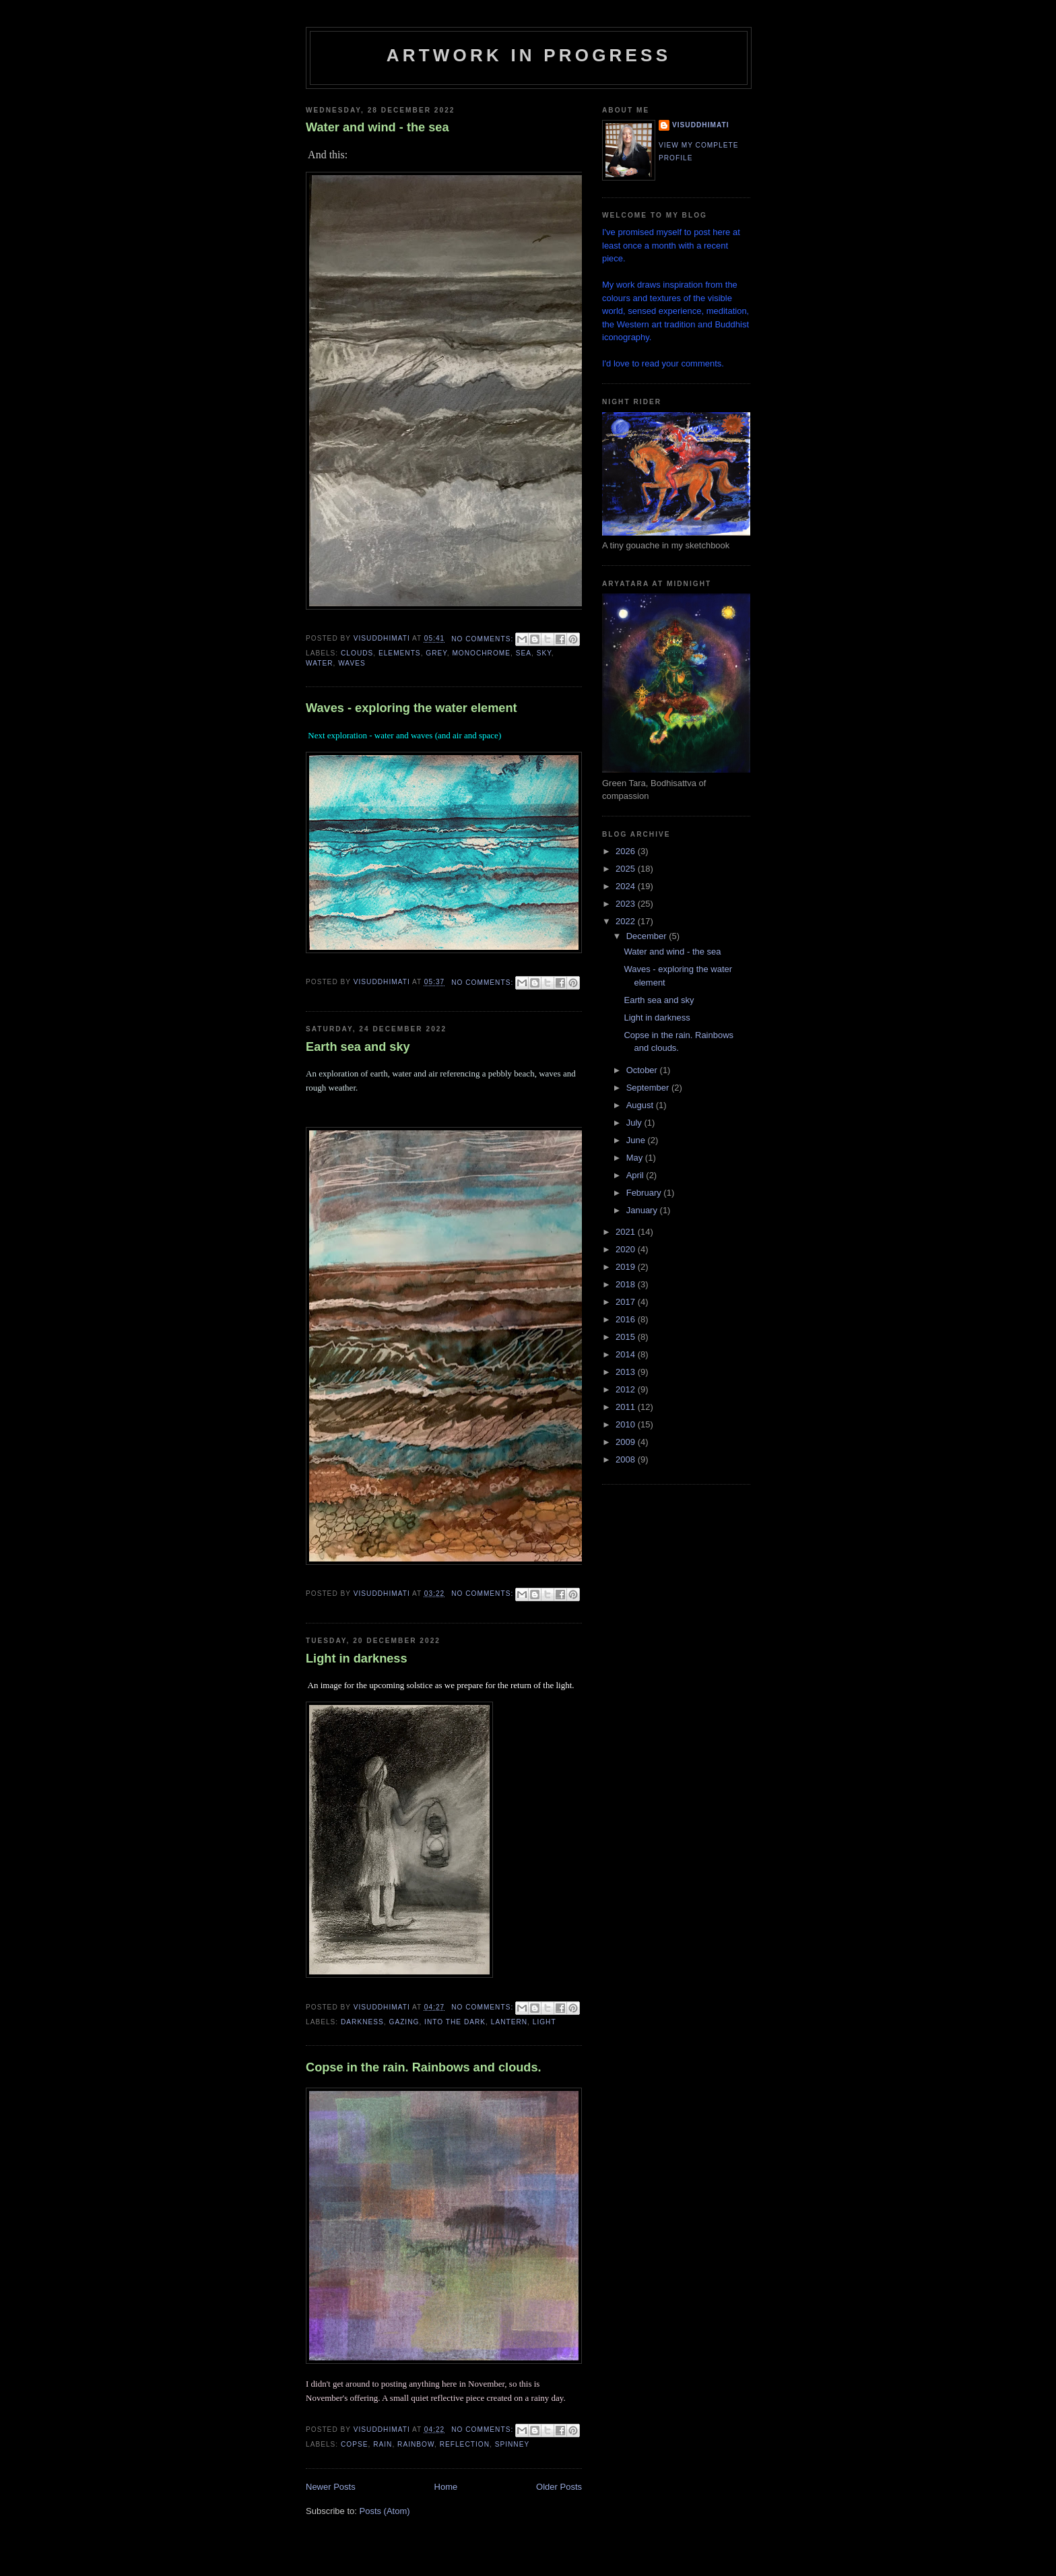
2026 (627, 851)
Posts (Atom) (385, 2511)
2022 (627, 921)
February (645, 1193)
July (635, 1123)
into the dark (455, 2022)
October (643, 1070)
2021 (627, 1232)
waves (352, 663)
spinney (512, 2444)
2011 (627, 1407)
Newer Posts (331, 2487)
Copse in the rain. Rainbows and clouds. (423, 2067)
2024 (627, 886)
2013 (627, 1372)
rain (382, 2444)
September (648, 1088)
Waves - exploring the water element (411, 708)
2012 (627, 1389)
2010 (627, 1424)
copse (354, 2444)
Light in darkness (356, 1658)
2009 (627, 1442)
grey (436, 653)
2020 (627, 1249)
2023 (627, 904)
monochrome (481, 653)
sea (523, 653)
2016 (627, 1319)
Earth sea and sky (358, 1047)
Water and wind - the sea (377, 127)
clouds (357, 653)
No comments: (483, 639)
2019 (627, 1267)
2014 (627, 1354)
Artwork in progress (529, 55)
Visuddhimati (700, 125)
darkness (362, 2022)
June (637, 1140)
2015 (627, 1337)
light (544, 2022)
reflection (465, 2444)
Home (446, 2487)
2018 (627, 1284)
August (641, 1105)
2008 (627, 1459)
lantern (509, 2022)
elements (399, 653)
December (647, 936)
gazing (404, 2022)
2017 (627, 1302)
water (319, 663)
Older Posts (559, 2487)
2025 (627, 869)
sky (544, 653)
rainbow (415, 2444)
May (635, 1158)
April (636, 1175)
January (643, 1210)
